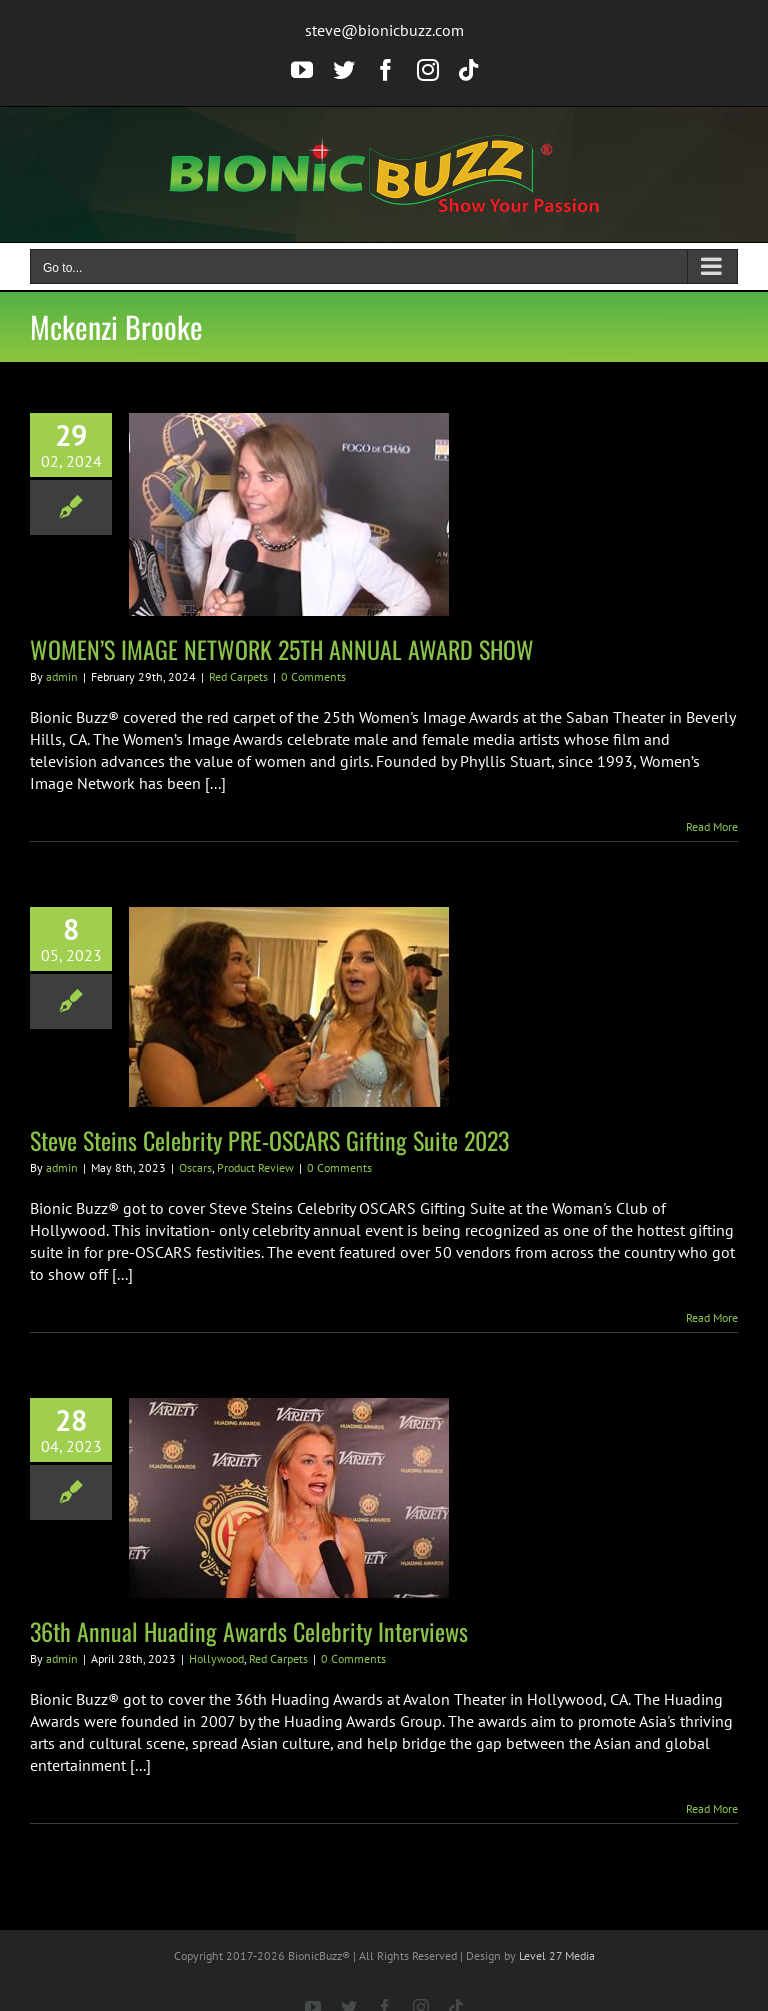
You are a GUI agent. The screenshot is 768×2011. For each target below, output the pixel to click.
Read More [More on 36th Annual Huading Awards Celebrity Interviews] (712, 1808)
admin (62, 676)
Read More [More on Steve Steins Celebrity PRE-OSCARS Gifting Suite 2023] (712, 1317)
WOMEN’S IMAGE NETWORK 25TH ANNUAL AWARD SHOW (282, 649)
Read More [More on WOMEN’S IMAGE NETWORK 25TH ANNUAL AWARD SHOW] (712, 826)
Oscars (195, 1167)
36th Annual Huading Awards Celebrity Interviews (249, 1631)
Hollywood (216, 1658)
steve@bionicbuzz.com (384, 30)
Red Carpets (238, 676)
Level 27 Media (557, 1955)
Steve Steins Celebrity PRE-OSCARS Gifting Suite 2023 (269, 1140)
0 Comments (313, 676)
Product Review (255, 1167)
